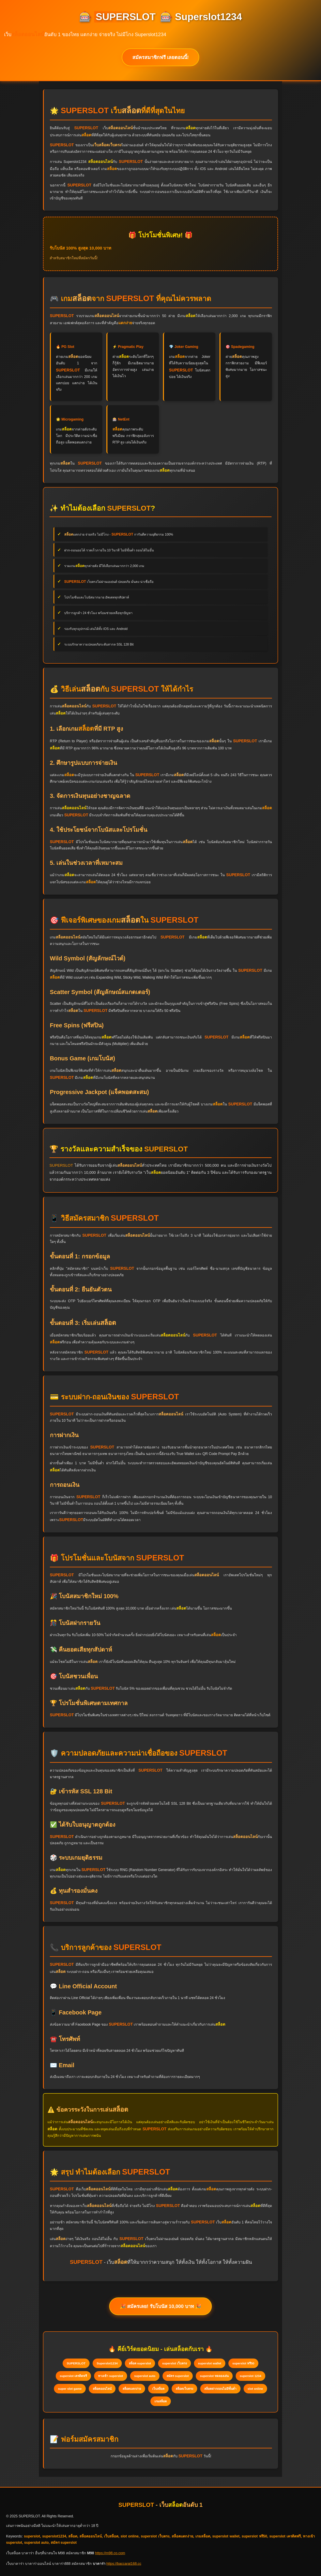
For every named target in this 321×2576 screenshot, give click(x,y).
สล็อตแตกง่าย (132, 2388)
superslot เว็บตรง (174, 2363)
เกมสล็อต (160, 2401)
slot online (255, 2388)
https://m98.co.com (110, 2553)
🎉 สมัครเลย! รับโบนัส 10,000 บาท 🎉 (160, 2306)
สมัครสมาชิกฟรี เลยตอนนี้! (160, 57)
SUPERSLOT (76, 2363)
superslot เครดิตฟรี (73, 2376)
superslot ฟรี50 (243, 2363)
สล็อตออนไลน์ (102, 2388)
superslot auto (144, 2376)
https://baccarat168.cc (123, 2564)
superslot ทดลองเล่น (214, 2376)
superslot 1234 (250, 2376)
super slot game (69, 2388)
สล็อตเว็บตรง (184, 2388)
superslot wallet (209, 2363)
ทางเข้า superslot (110, 2376)
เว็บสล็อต (158, 2388)
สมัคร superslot (178, 2376)
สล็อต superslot (140, 2363)
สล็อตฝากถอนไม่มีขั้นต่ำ (220, 2388)
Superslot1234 (107, 2363)
